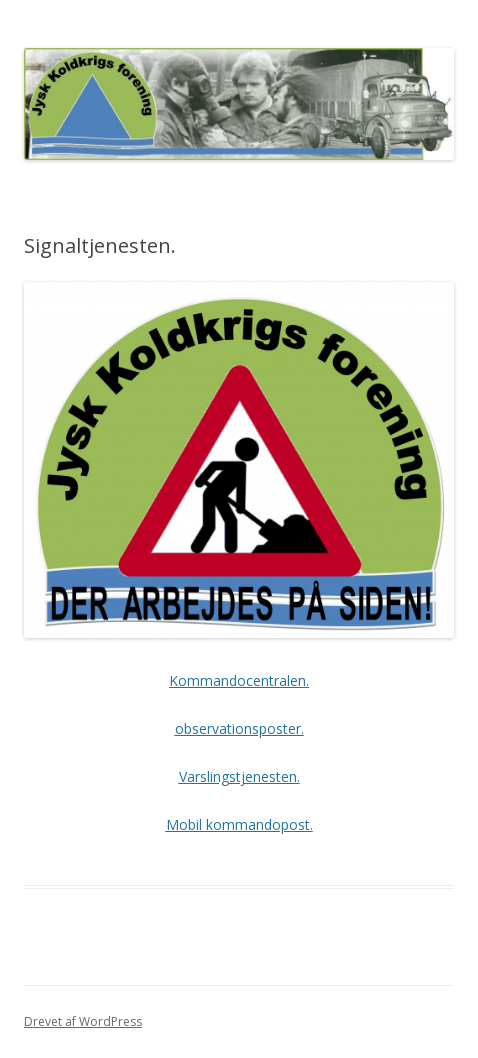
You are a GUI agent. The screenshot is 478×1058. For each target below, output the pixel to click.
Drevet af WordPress (83, 1021)
